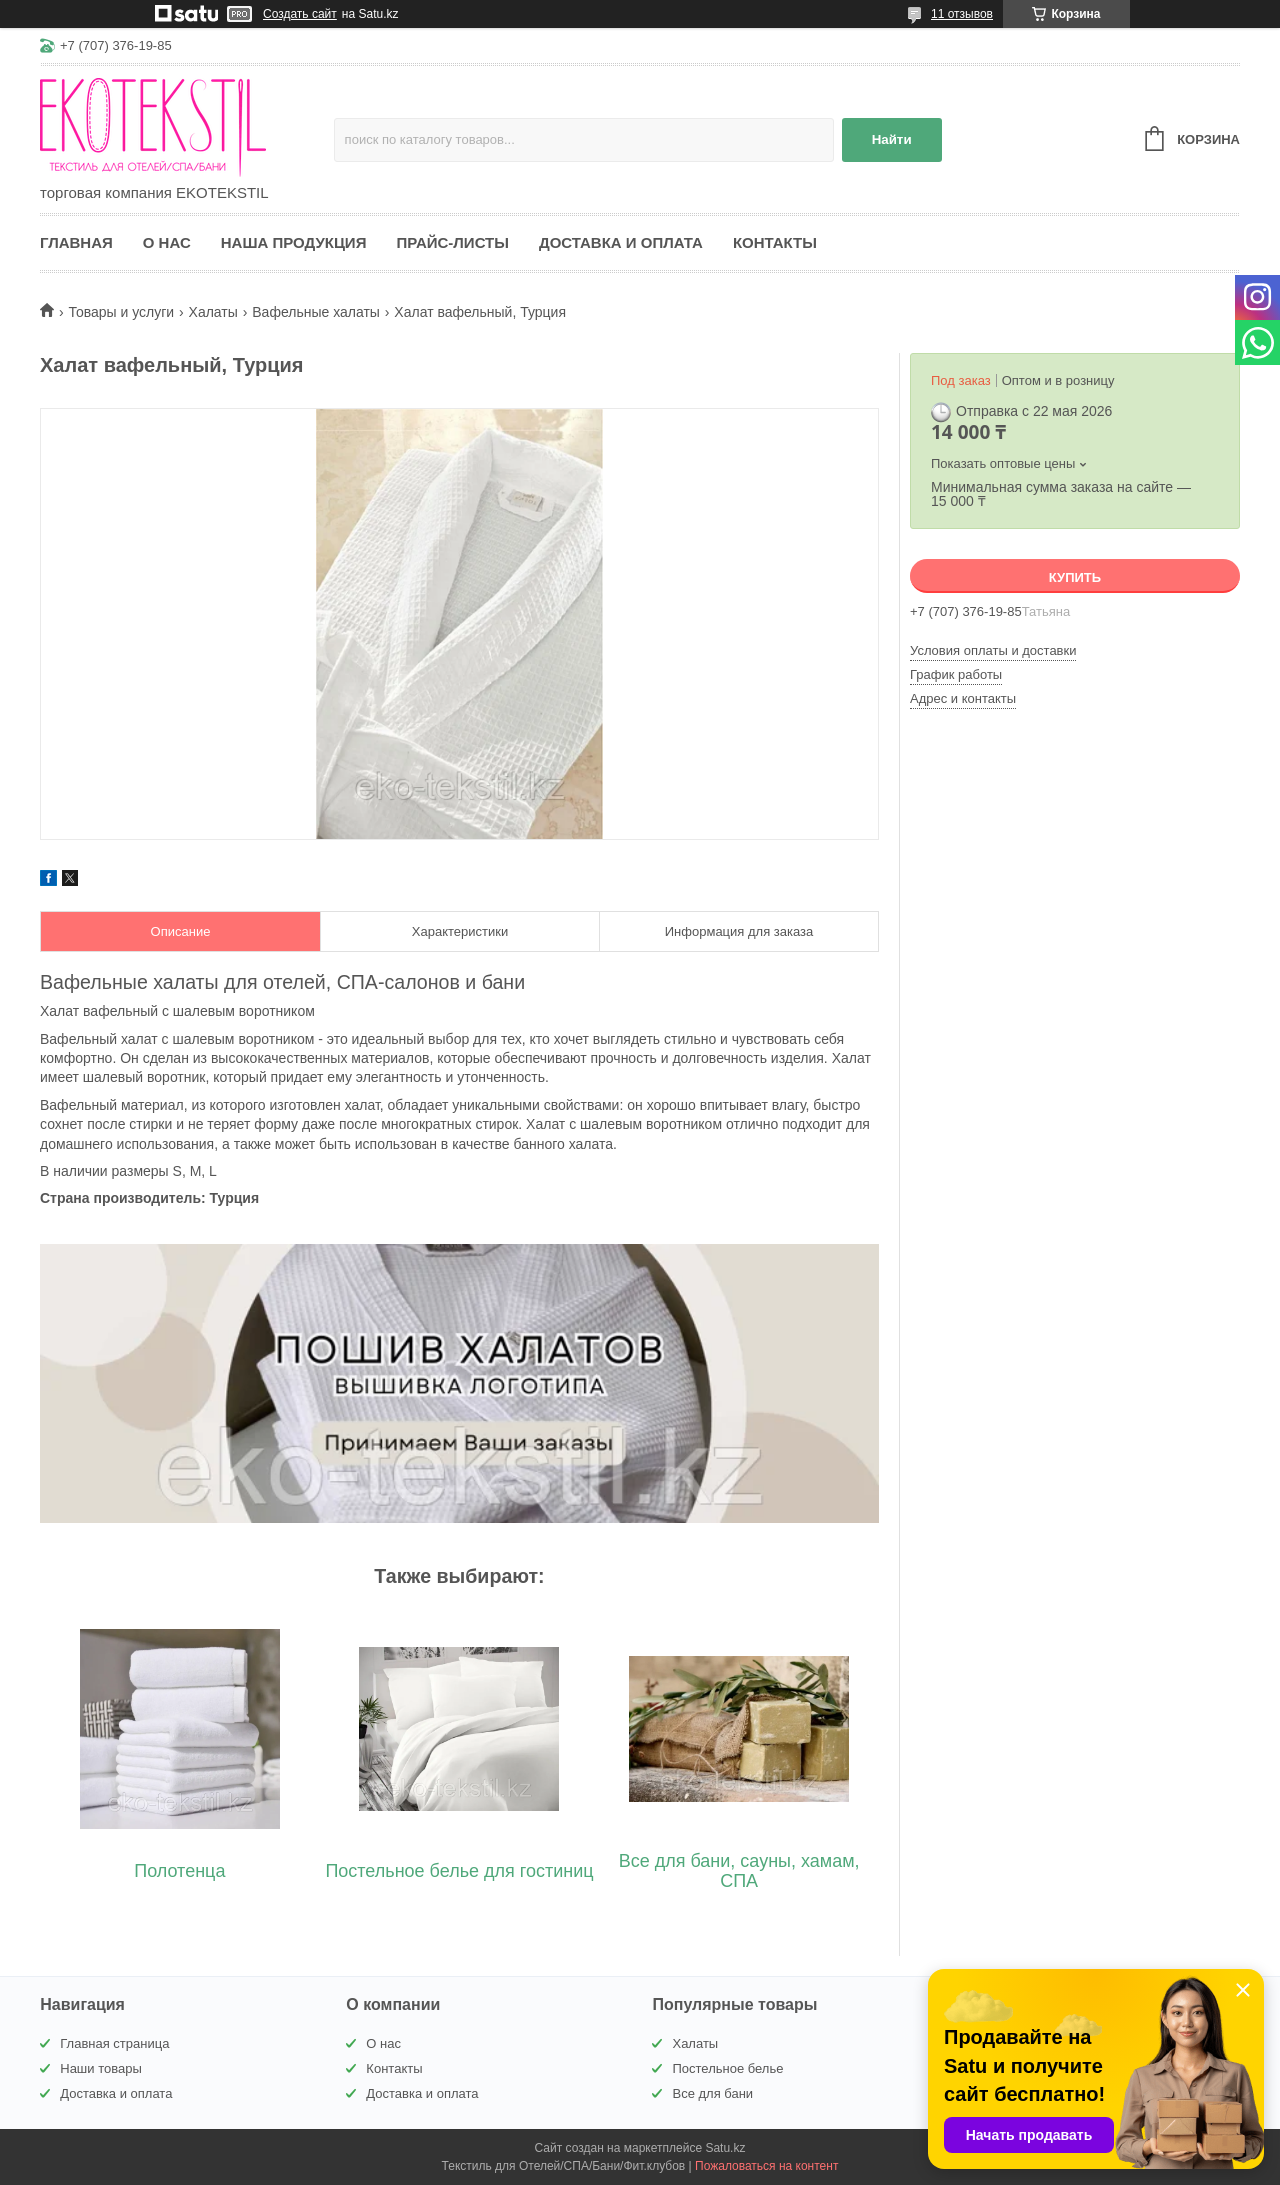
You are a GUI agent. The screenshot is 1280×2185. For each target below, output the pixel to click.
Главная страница (114, 2043)
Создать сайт (300, 14)
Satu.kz (725, 2148)
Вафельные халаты (316, 312)
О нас (167, 242)
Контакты (775, 242)
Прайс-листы (452, 242)
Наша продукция (294, 242)
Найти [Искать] (892, 139)
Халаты (213, 312)
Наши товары (101, 2068)
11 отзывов (962, 14)
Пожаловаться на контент (766, 2166)
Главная (76, 242)
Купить (1075, 577)
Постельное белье (727, 2068)
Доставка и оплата (621, 242)
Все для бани (712, 2093)
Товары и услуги (121, 312)
